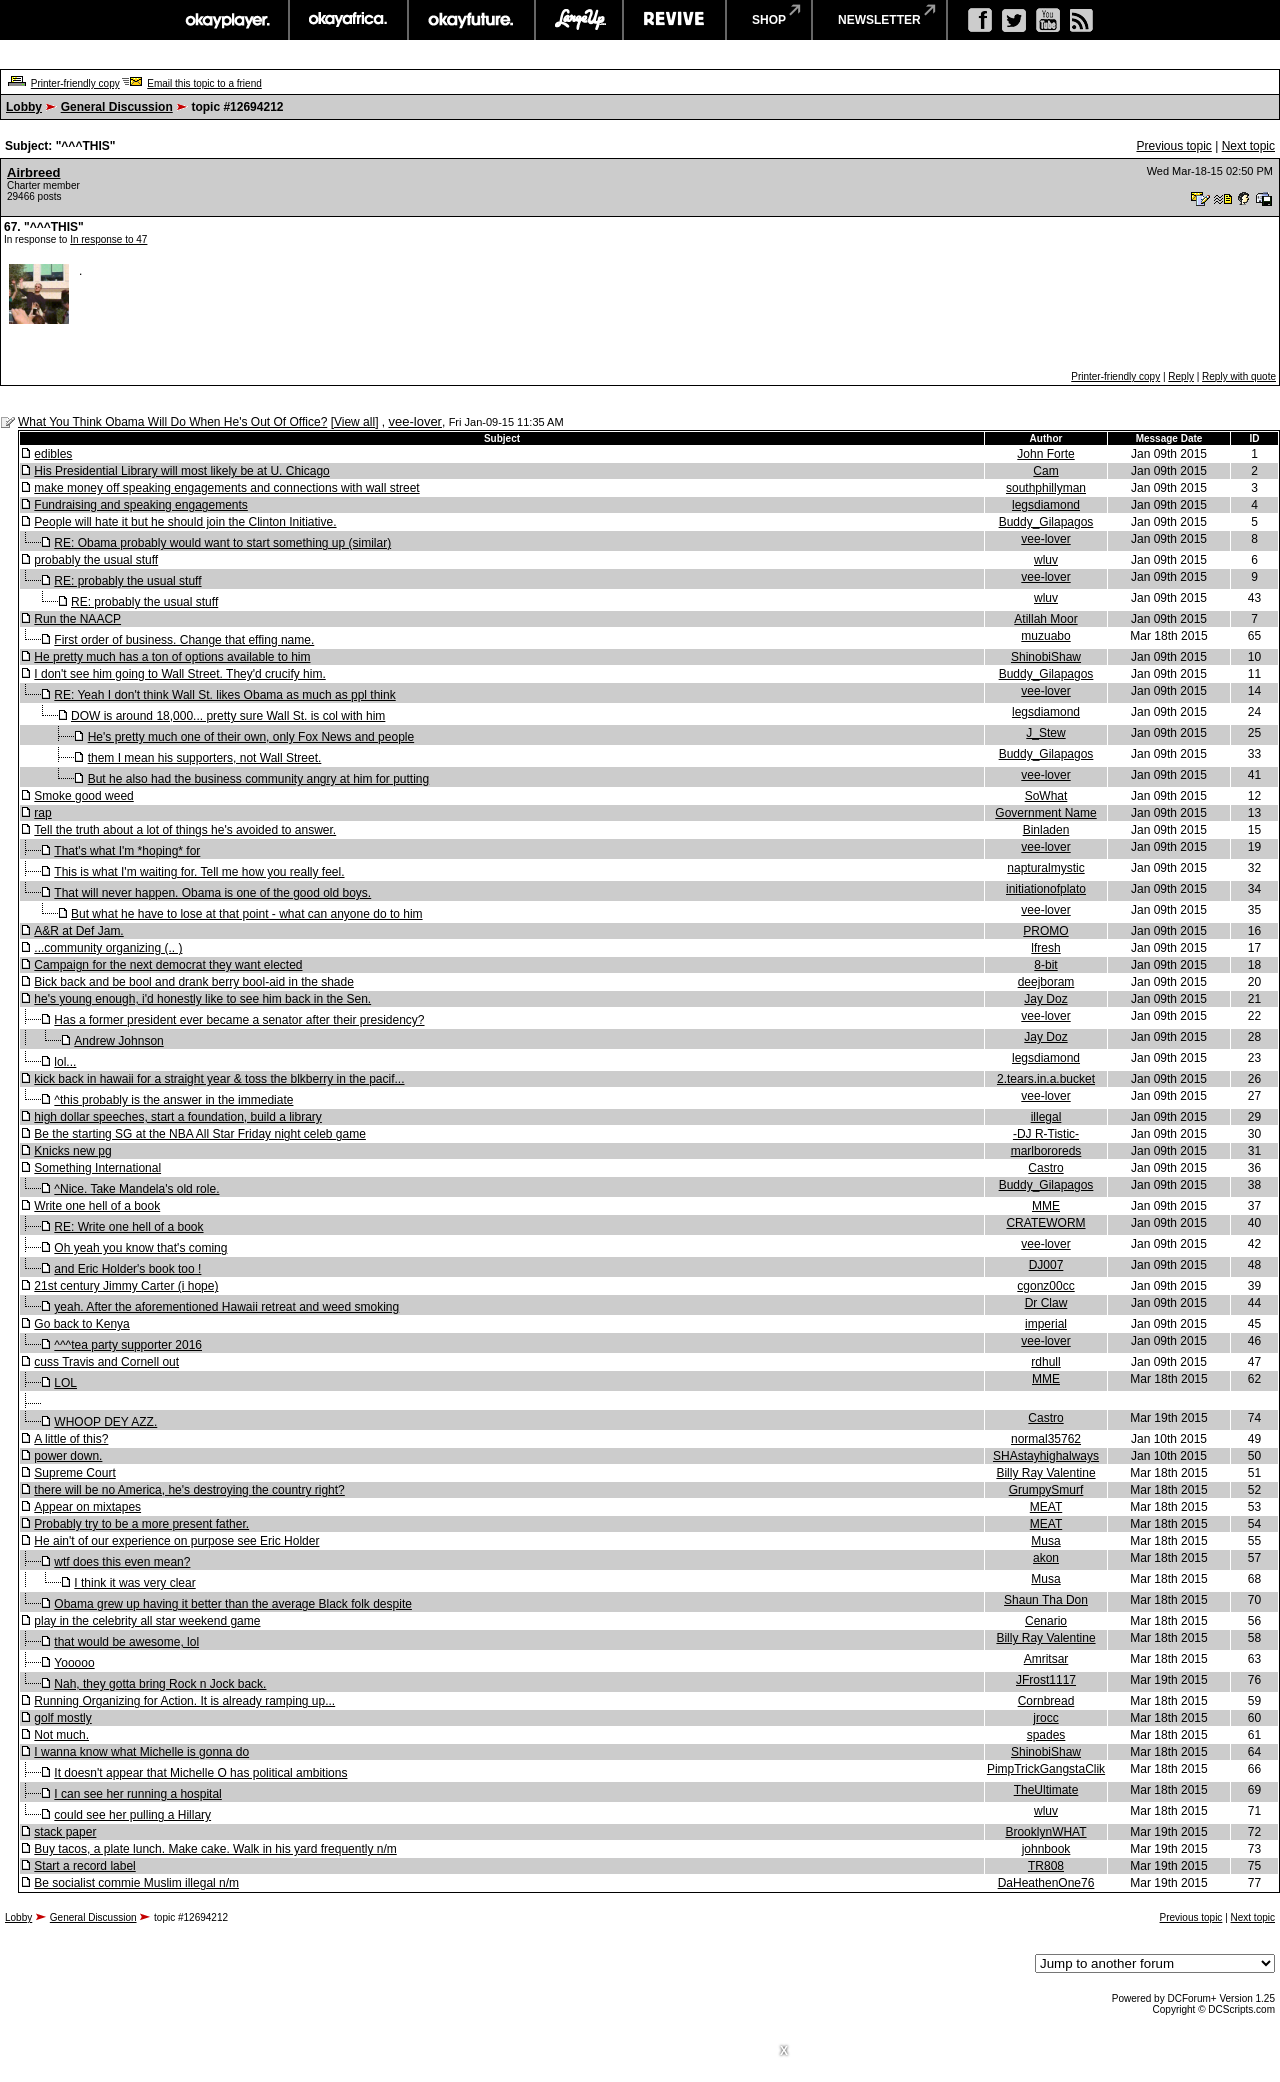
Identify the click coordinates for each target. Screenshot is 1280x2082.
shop (769, 20)
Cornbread (1046, 1701)
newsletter (879, 20)
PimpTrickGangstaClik (1046, 1769)
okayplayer (226, 20)
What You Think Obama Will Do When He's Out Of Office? (172, 422)
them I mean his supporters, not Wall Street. (205, 758)
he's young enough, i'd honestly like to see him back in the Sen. (202, 999)
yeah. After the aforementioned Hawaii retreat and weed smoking (226, 1307)
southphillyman (1046, 488)
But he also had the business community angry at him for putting (259, 779)
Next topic (1248, 146)
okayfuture (471, 20)
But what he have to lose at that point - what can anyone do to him (247, 914)
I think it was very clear (134, 1583)
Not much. (61, 1735)
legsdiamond (1046, 505)
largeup (579, 20)
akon (1046, 1558)
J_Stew (1045, 733)
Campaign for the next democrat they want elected (168, 965)
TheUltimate (1046, 1790)
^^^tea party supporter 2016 (128, 1345)
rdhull (1045, 1362)
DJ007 (1046, 1265)
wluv (1046, 560)
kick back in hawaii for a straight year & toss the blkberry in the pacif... (219, 1079)
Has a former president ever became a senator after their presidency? (239, 1020)
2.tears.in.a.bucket (1046, 1079)
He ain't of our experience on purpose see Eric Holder (176, 1541)
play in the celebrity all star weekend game (147, 1621)
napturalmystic (1045, 868)
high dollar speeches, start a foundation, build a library (178, 1117)
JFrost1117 (1046, 1680)
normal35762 (1046, 1439)
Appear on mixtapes (87, 1507)
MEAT (1046, 1507)
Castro (1045, 1168)
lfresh (1045, 948)
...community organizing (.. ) (108, 948)
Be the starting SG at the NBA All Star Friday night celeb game (200, 1134)
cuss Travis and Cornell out (106, 1362)
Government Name (1045, 813)
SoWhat (1046, 796)
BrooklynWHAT (1045, 1832)
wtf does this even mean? (122, 1562)
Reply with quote (1239, 376)
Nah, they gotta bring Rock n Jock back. (160, 1684)
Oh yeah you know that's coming (140, 1248)
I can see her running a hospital (137, 1794)
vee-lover (414, 421)
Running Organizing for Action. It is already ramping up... (184, 1701)
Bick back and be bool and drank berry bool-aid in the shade (194, 982)
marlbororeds (1046, 1151)
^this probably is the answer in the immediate (173, 1100)
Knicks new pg (72, 1151)
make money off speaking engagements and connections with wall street (226, 488)
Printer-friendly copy (75, 83)
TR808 (1046, 1866)
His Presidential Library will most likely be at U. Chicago (181, 471)
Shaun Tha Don (1046, 1600)
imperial (1046, 1324)
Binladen (1046, 830)
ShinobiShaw (1046, 657)
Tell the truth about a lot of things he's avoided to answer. (185, 830)
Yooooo (74, 1663)
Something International (97, 1168)
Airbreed (33, 172)
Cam (1045, 471)
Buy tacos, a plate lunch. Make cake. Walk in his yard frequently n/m (215, 1849)
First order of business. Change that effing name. (184, 640)
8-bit (1045, 965)
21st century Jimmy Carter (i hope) (126, 1286)
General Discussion (117, 107)
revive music (674, 20)
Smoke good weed (83, 796)
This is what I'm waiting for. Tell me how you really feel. (199, 872)
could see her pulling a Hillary (132, 1815)
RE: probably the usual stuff (127, 581)
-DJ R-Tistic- (1046, 1134)
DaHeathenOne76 (1046, 1883)
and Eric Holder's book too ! (127, 1269)
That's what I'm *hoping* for (127, 851)
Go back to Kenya (81, 1324)
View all (354, 422)
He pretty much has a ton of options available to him (172, 657)
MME (1046, 1206)
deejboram (1046, 982)
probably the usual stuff (96, 560)
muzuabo (1045, 636)
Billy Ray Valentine (1045, 1473)
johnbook (1046, 1849)
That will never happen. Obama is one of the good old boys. (212, 893)
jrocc (1045, 1718)
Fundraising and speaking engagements (140, 505)
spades (1046, 1735)
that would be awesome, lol (126, 1642)
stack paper (65, 1832)
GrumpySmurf (1046, 1490)
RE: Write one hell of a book (128, 1227)
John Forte (1045, 454)
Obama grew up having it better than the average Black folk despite (233, 1604)
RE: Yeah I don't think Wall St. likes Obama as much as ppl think (224, 695)
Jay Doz (1045, 999)
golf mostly (62, 1718)
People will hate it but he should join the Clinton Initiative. (185, 522)
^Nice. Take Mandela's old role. (136, 1189)
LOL (65, 1383)
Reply (1181, 376)
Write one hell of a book (97, 1206)
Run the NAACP (77, 619)
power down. (68, 1456)
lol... (65, 1062)
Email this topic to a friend (204, 83)
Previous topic (1173, 146)
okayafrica (348, 20)
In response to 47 (108, 239)
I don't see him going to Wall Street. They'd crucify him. (179, 674)
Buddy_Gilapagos (1046, 522)
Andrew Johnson (118, 1041)
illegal (1046, 1117)
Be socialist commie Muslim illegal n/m (136, 1883)
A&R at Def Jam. (78, 931)
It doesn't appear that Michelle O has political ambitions (200, 1773)
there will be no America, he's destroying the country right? (189, 1490)
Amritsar (1046, 1659)
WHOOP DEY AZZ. (105, 1422)
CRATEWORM (1045, 1223)
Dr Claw (1046, 1303)
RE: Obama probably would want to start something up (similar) (222, 543)
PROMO (1045, 931)
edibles (53, 454)
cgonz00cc (1045, 1286)
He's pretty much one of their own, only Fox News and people (251, 737)
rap (42, 813)
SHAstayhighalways (1046, 1456)
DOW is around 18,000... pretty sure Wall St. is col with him (228, 716)
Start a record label (84, 1866)
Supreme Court (74, 1473)
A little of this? (71, 1439)
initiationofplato (1046, 889)
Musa (1045, 1541)
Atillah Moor (1045, 619)
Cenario (1046, 1621)
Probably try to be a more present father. (141, 1524)
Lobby (24, 107)
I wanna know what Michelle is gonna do (141, 1752)
